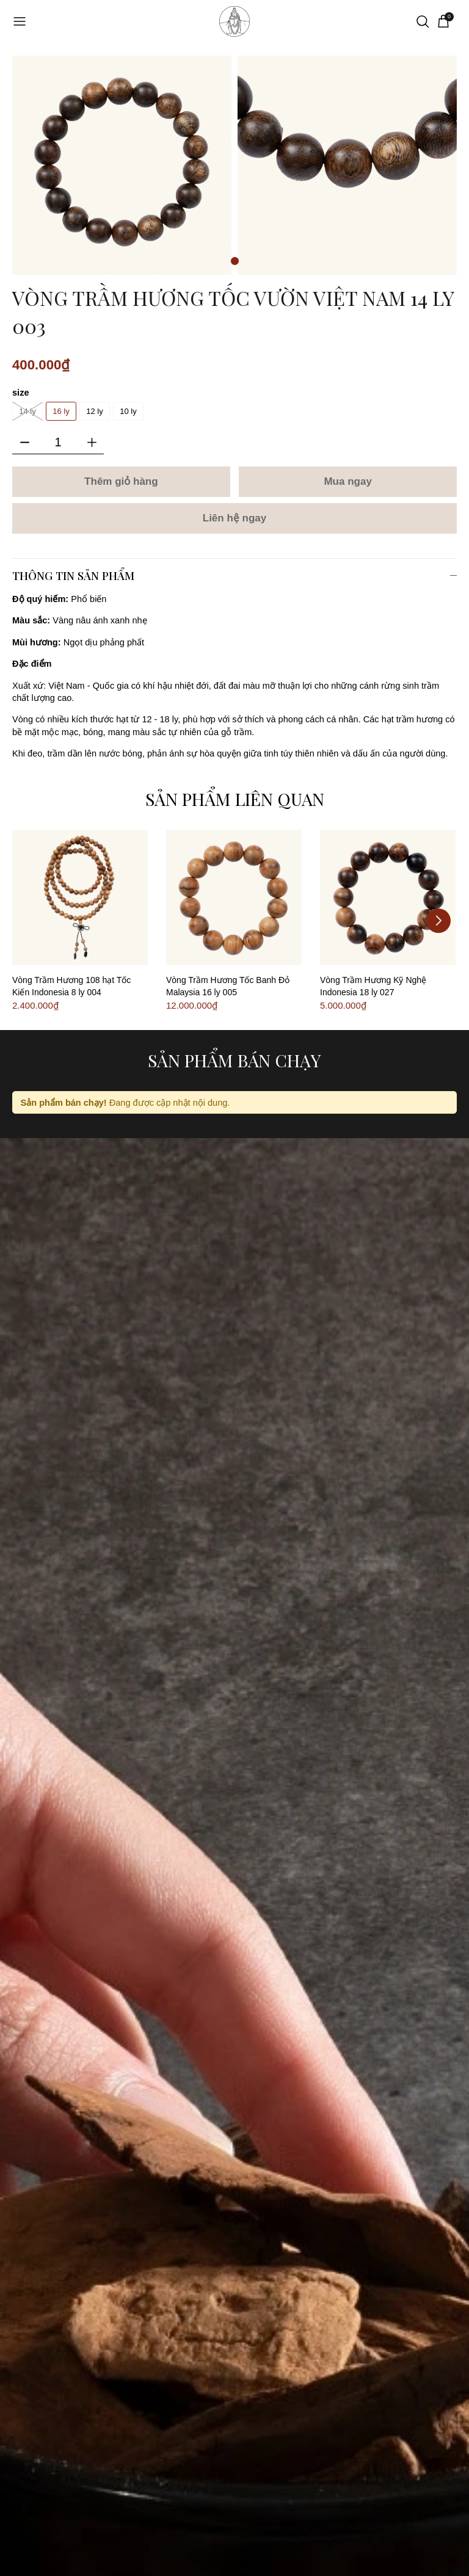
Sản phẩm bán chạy (234, 1060)
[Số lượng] (58, 442)
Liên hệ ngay (234, 518)
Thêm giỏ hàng (121, 481)
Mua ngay (347, 481)
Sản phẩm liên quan (234, 798)
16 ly (61, 411)
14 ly (27, 411)
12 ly (94, 411)
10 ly (128, 411)
